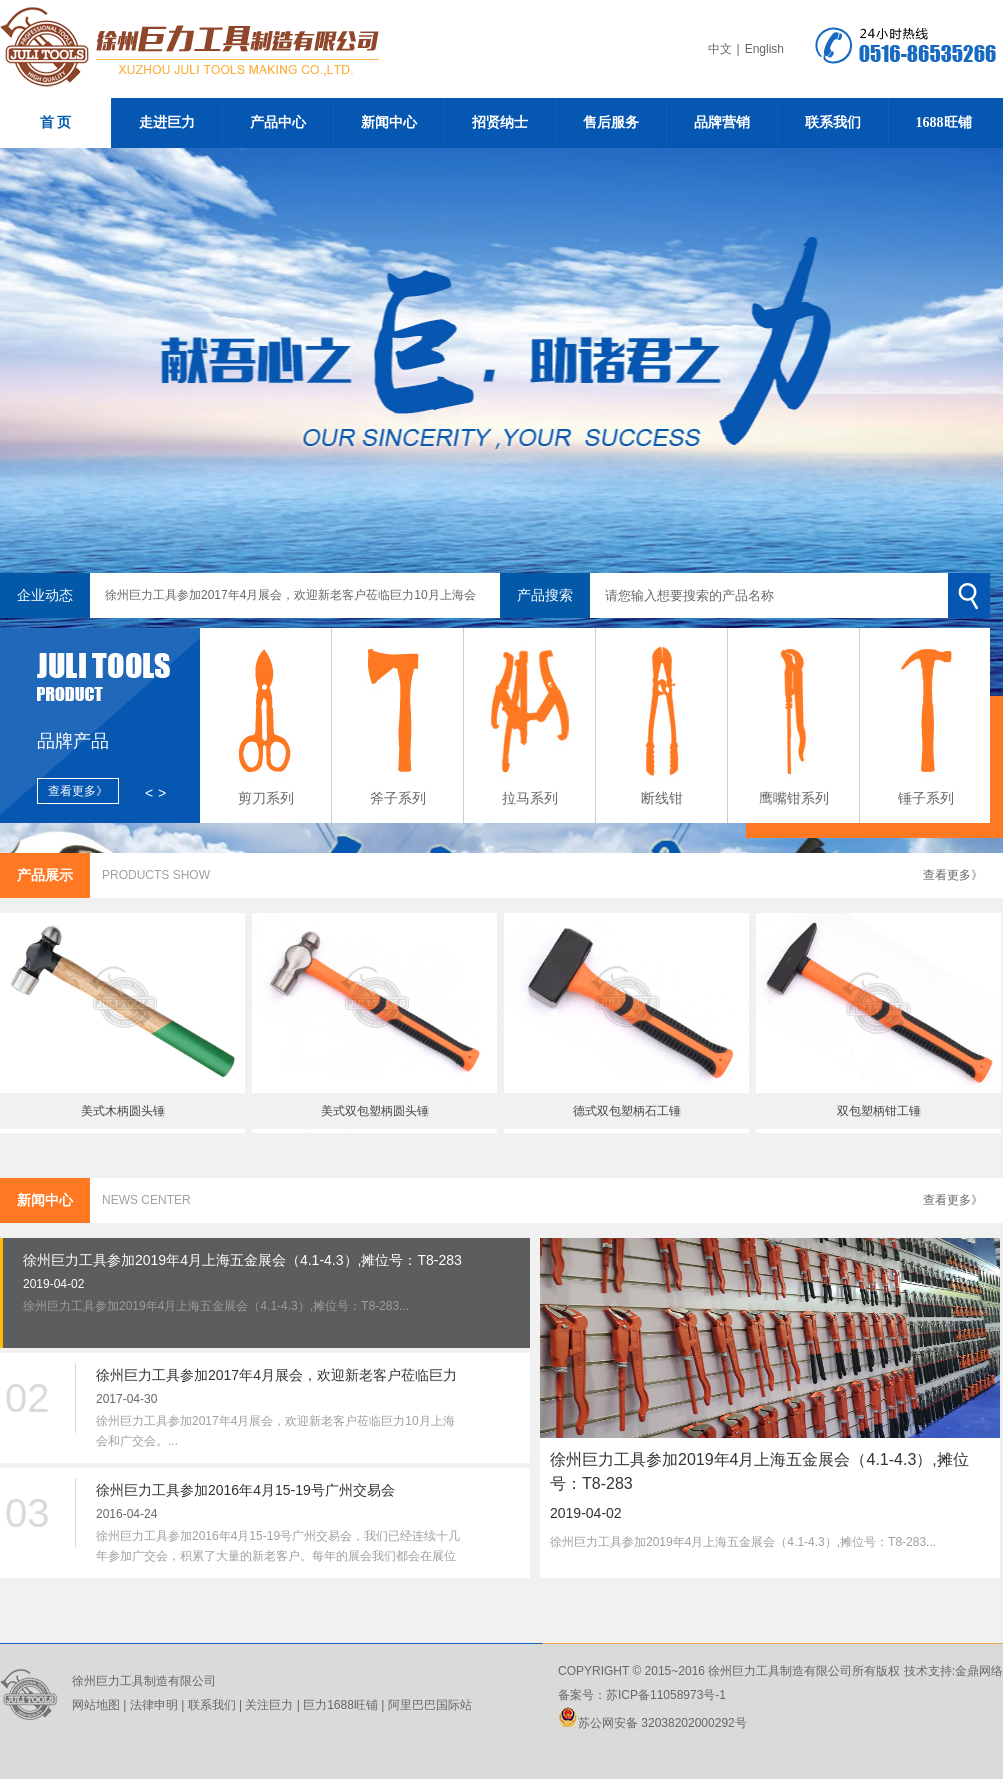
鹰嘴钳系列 (794, 798)
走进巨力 (167, 122)
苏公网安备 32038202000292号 (652, 1723)
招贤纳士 (500, 122)
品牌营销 (722, 122)
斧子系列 (398, 798)
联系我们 (833, 122)
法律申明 (154, 1705)
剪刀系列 (266, 798)
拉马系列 (530, 798)
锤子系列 (926, 798)
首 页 (56, 122)
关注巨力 (269, 1705)
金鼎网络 (979, 1671)
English (764, 49)
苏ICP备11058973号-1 (666, 1695)
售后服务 (611, 122)
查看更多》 (953, 875)
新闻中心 (389, 122)
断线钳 (662, 798)
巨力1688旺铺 (339, 1705)
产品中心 (278, 122)
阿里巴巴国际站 (427, 1705)
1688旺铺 (944, 122)
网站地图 (96, 1705)
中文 (720, 49)
